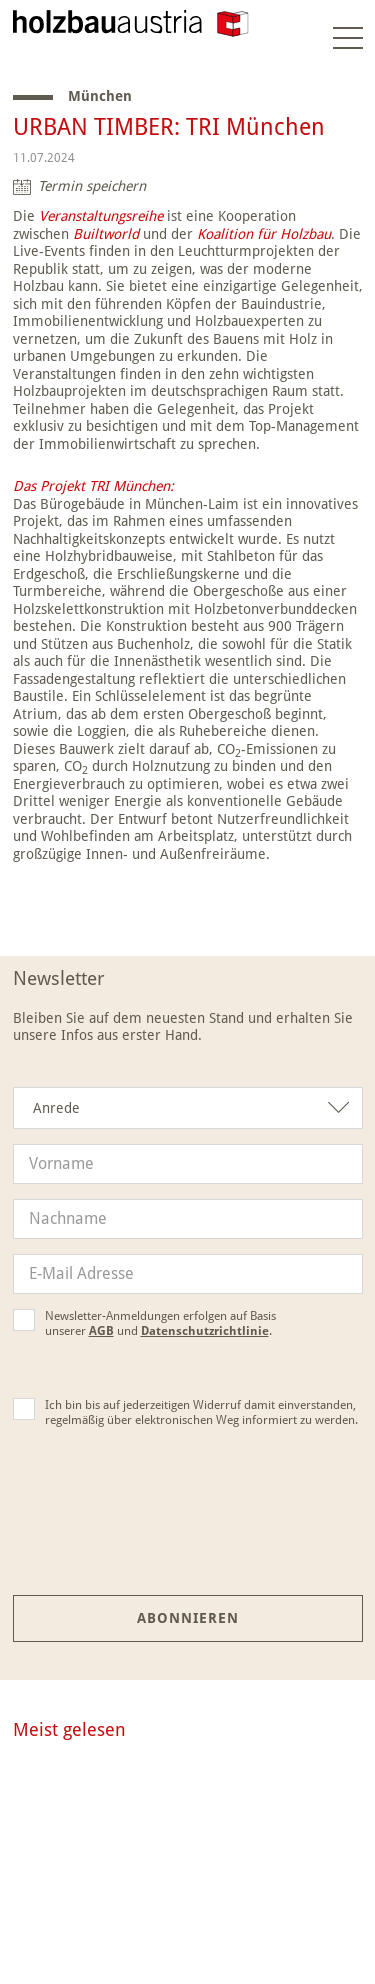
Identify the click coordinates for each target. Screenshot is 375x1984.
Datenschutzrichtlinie (205, 1331)
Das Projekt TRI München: (93, 486)
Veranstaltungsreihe (101, 216)
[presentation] (188, 1526)
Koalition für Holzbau (264, 234)
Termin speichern (92, 186)
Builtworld (106, 234)
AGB (101, 1331)
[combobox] (188, 1108)
